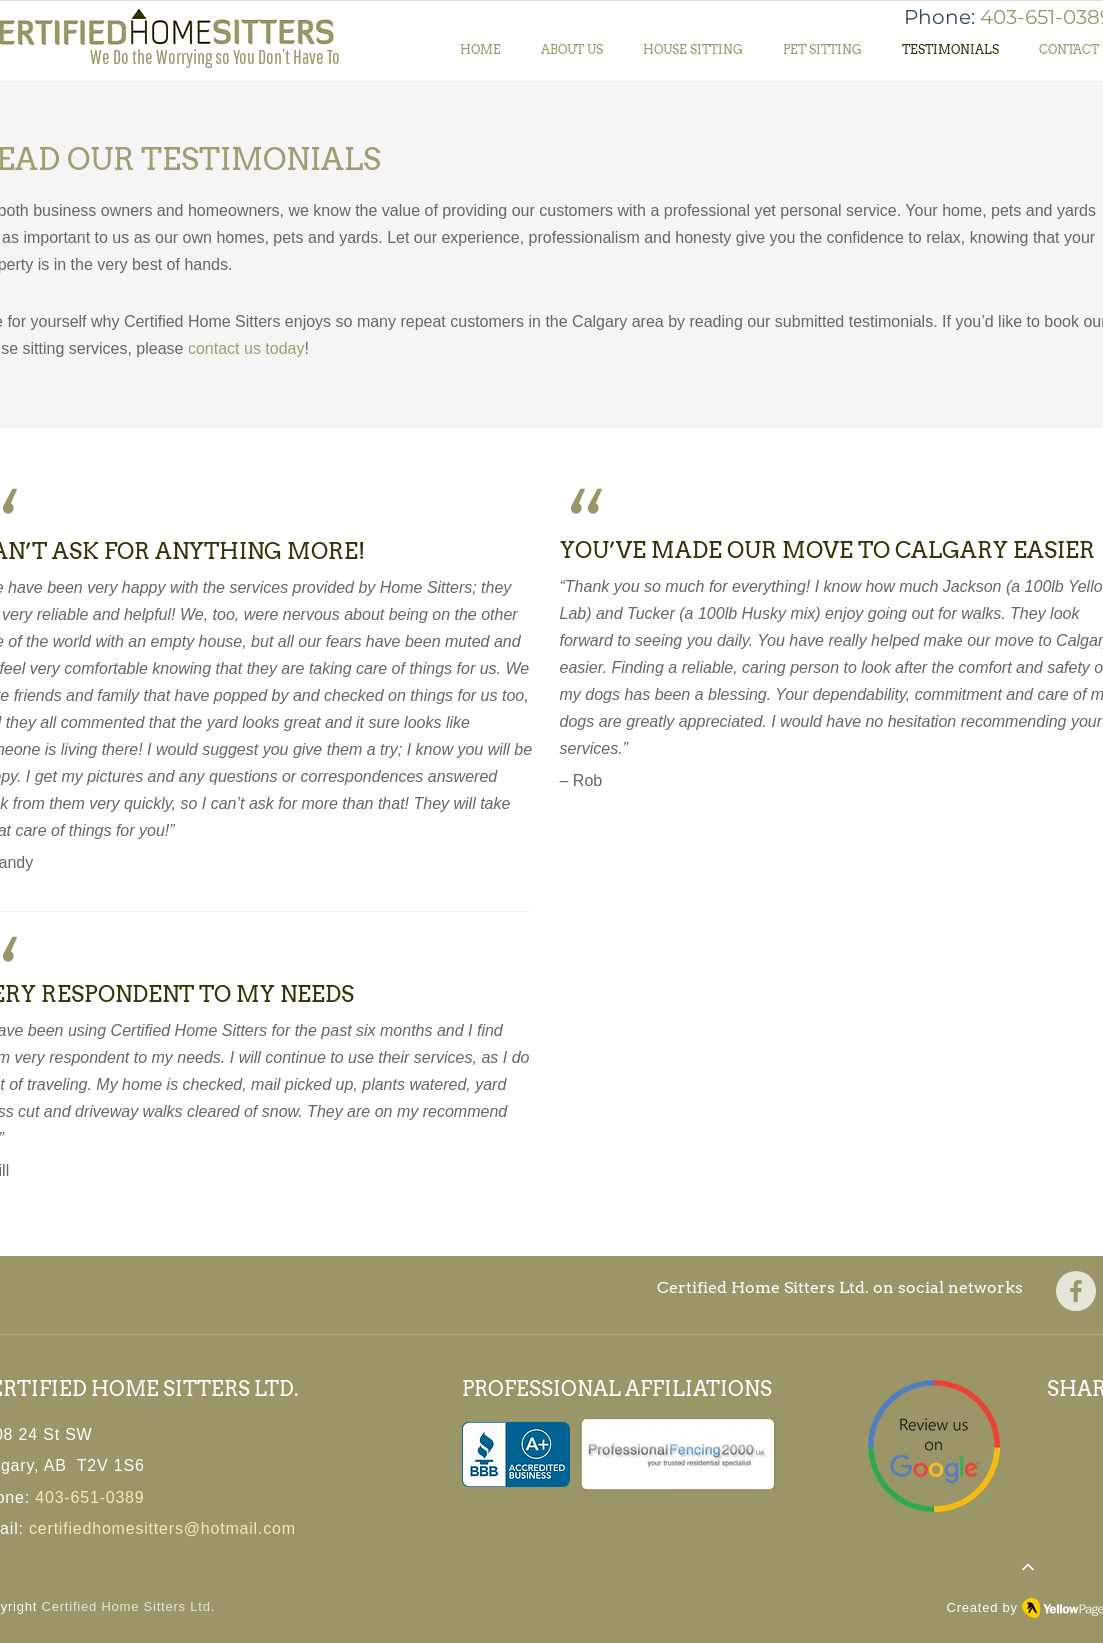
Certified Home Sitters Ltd (126, 1606)
